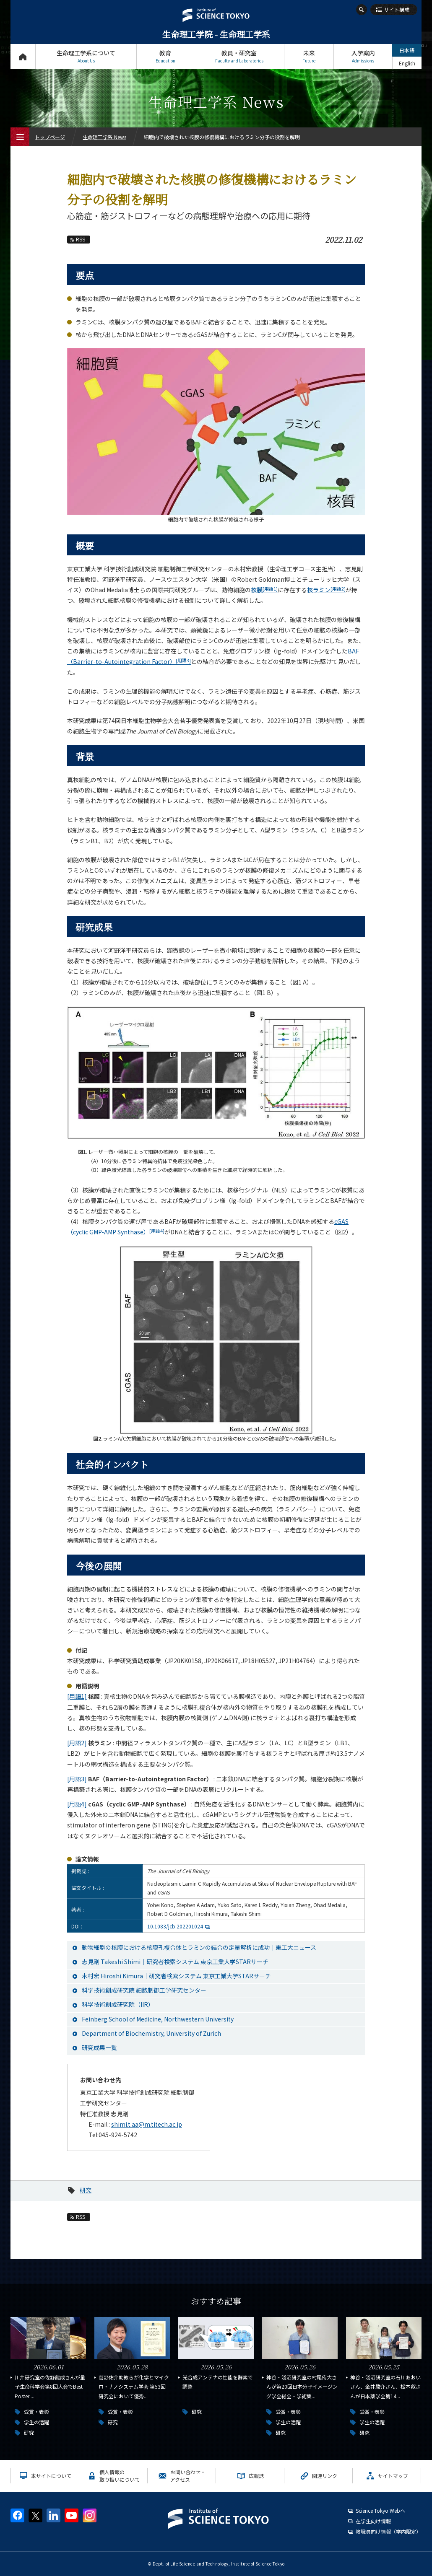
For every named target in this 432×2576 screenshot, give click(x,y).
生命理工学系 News (104, 136)
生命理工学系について (86, 56)
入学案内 (363, 56)
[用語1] (77, 1696)
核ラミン (326, 590)
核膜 (264, 590)
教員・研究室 (239, 56)
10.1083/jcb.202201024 (179, 1926)
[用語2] (77, 1743)
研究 (85, 2190)
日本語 (406, 50)
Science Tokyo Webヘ (380, 2510)
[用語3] (77, 1779)
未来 (308, 56)
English (407, 63)
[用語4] (77, 1804)
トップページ (22, 56)
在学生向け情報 (373, 2520)
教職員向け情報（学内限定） (388, 2531)
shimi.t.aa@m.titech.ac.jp (146, 2124)
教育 (165, 56)
